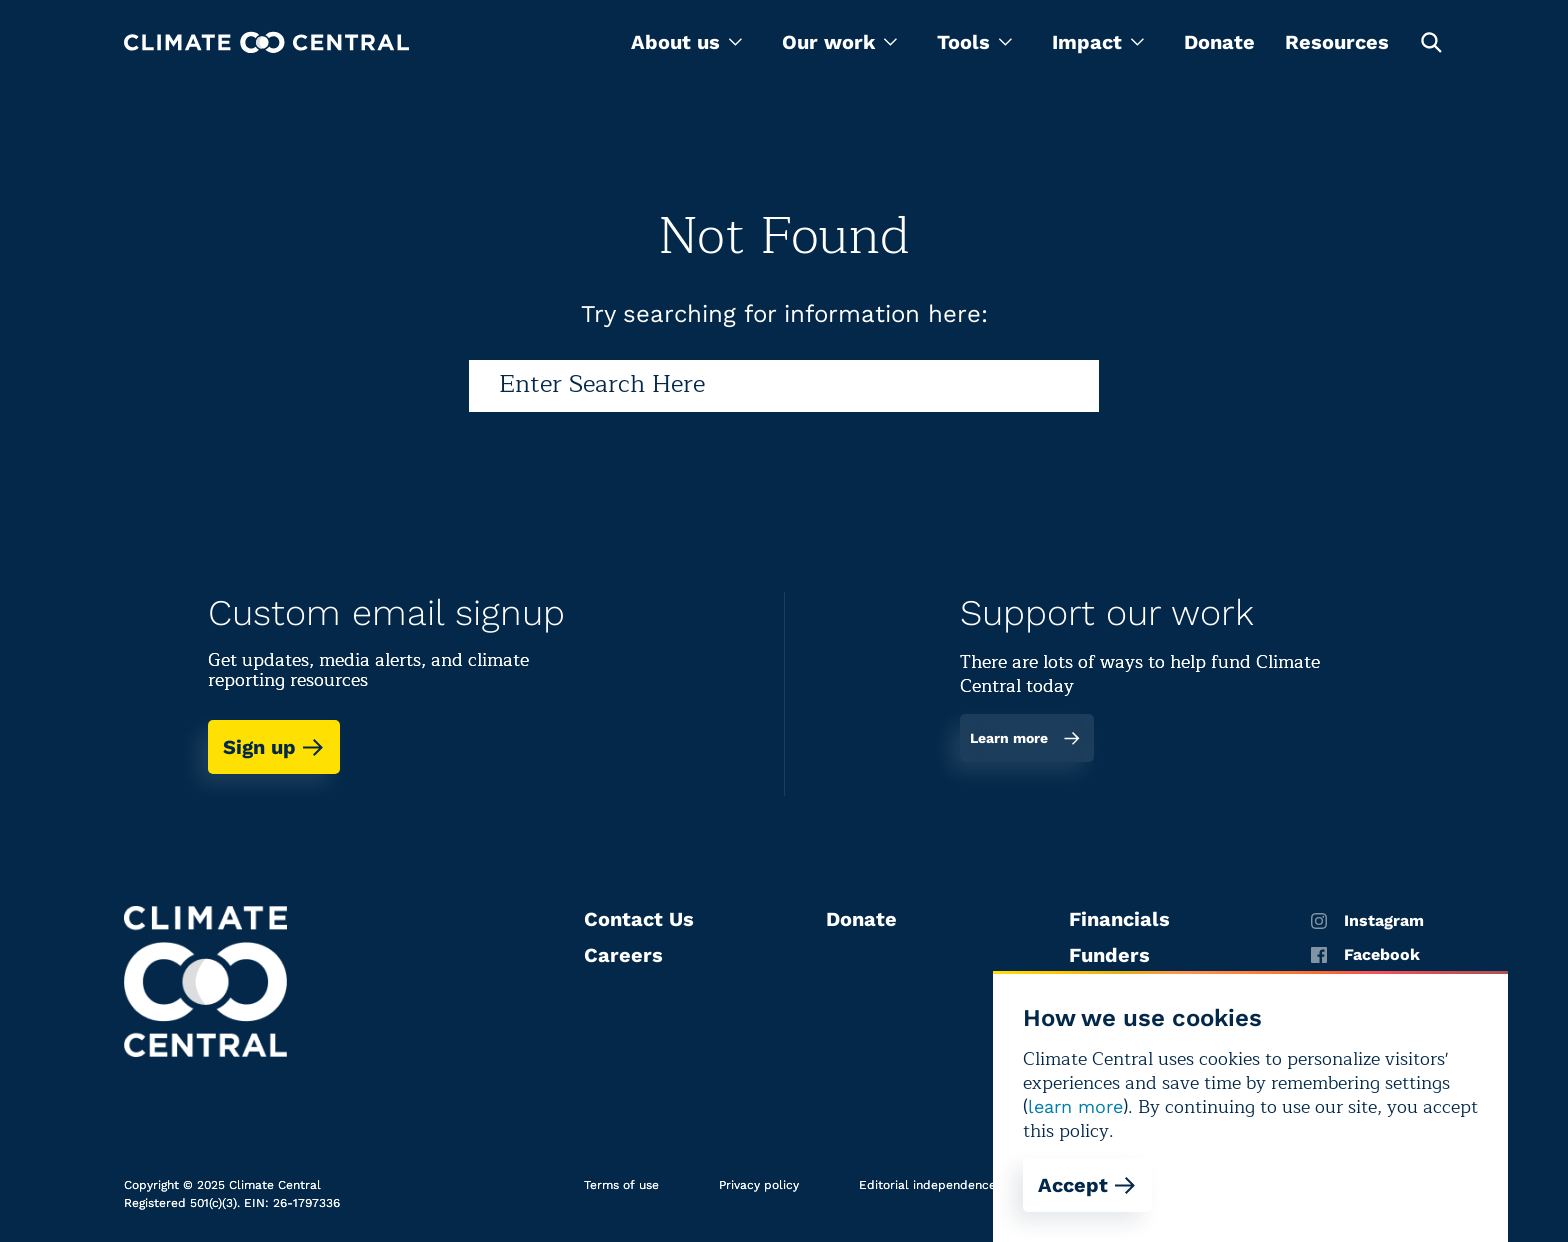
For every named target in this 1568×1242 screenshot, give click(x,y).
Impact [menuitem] (1098, 42)
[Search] (784, 386)
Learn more (1025, 738)
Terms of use (621, 1185)
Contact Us (639, 919)
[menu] (686, 42)
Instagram (1367, 921)
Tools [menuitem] (974, 42)
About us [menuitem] (686, 42)
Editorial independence (927, 1185)
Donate (1219, 42)
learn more (1075, 1106)
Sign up (274, 747)
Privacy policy (759, 1185)
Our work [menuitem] (839, 42)
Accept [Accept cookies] (1087, 1185)
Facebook (1365, 955)
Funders (1109, 955)
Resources (1337, 42)
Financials (1119, 919)
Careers (623, 955)
